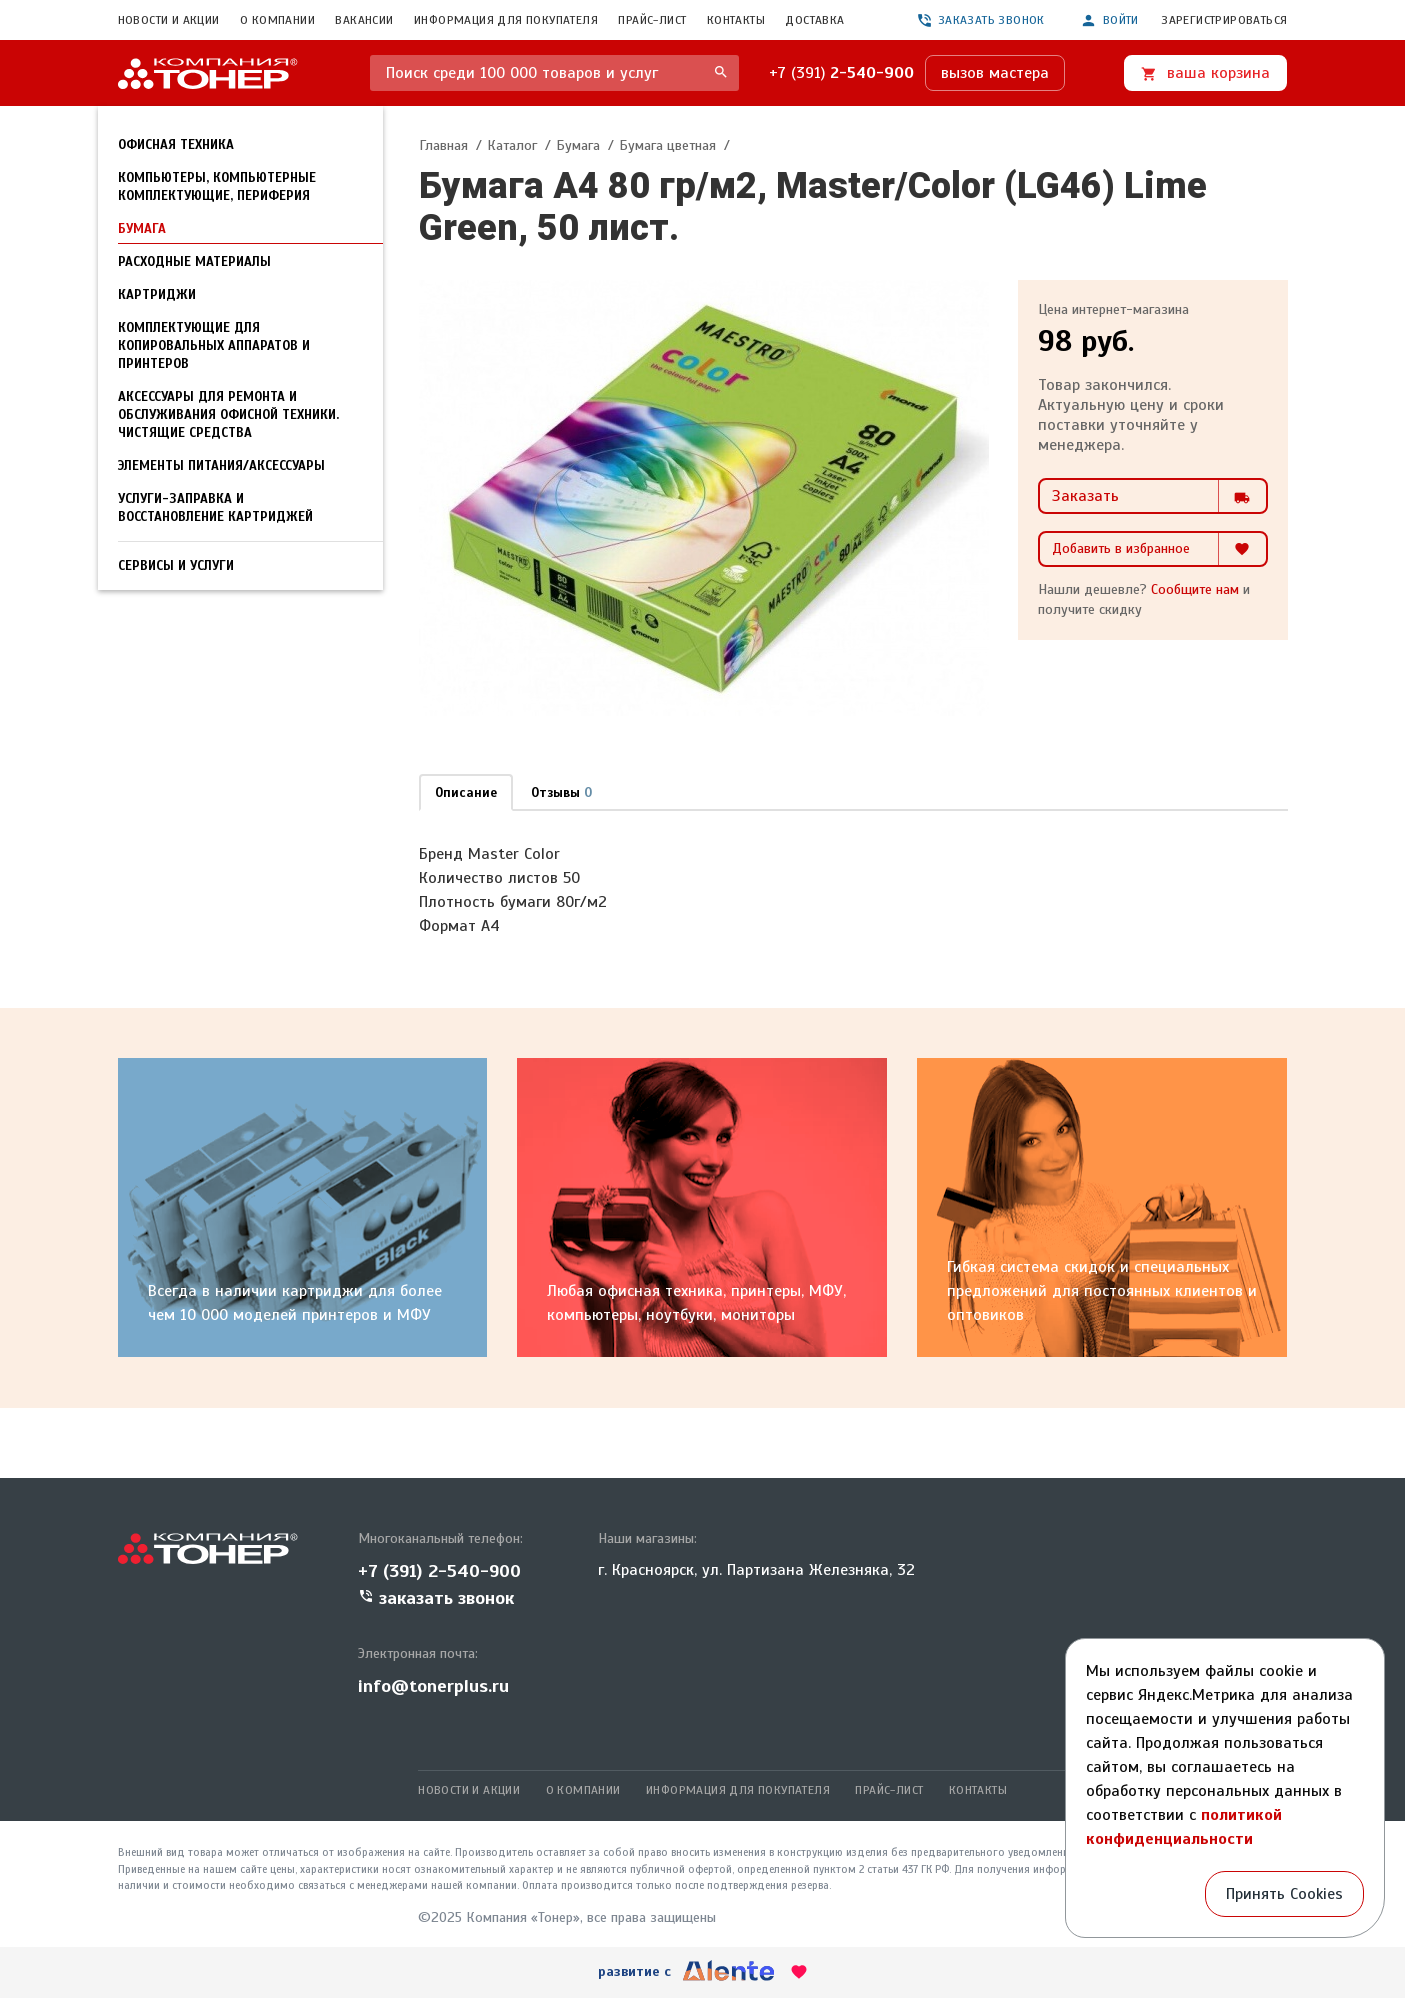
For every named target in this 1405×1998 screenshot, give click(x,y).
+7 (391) (841, 73)
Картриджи (157, 295)
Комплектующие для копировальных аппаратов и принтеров (214, 346)
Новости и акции (169, 20)
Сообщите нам (1195, 589)
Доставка (814, 20)
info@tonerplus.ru (433, 1686)
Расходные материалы (194, 262)
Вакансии (364, 20)
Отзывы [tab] (561, 793)
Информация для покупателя (506, 20)
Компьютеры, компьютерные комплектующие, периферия (217, 187)
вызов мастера (995, 73)
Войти (1109, 20)
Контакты (736, 20)
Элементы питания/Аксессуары (221, 466)
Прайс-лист (652, 20)
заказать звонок (980, 20)
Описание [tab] (466, 793)
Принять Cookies (1284, 1894)
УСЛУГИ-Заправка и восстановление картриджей (215, 508)
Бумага (142, 229)
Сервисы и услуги (176, 566)
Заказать (1159, 496)
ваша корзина (1205, 73)
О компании (277, 20)
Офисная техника (176, 145)
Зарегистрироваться (1224, 20)
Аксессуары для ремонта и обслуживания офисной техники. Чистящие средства (228, 415)
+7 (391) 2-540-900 (439, 1571)
